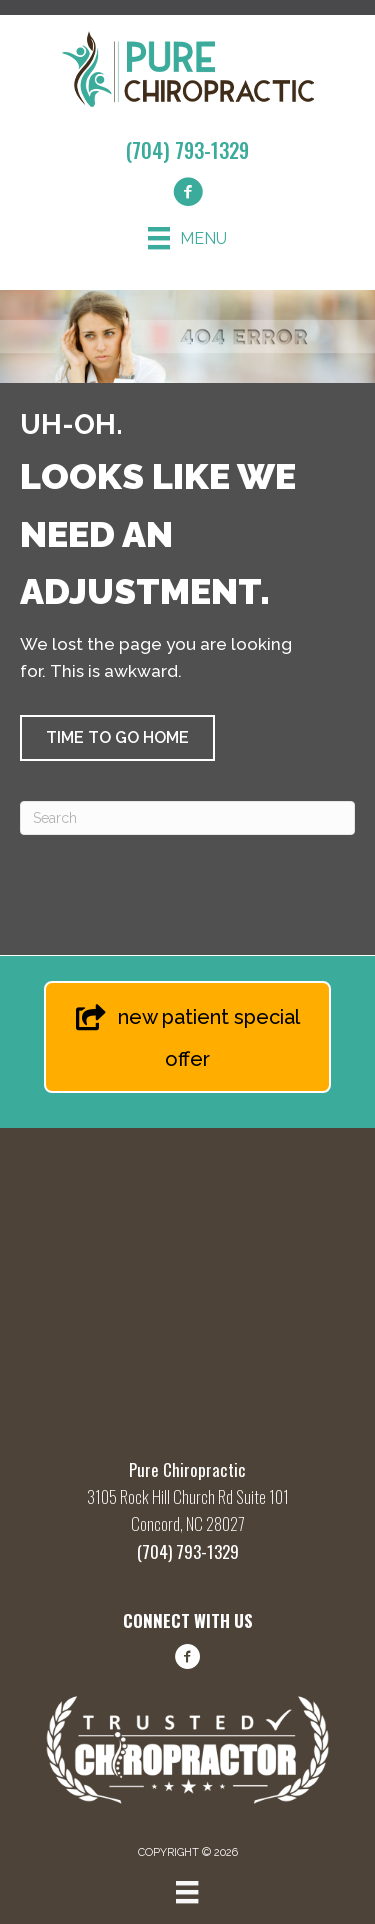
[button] (117, 738)
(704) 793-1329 (187, 150)
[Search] (187, 818)
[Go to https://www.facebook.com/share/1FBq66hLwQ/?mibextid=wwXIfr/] (188, 1660)
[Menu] (187, 238)
